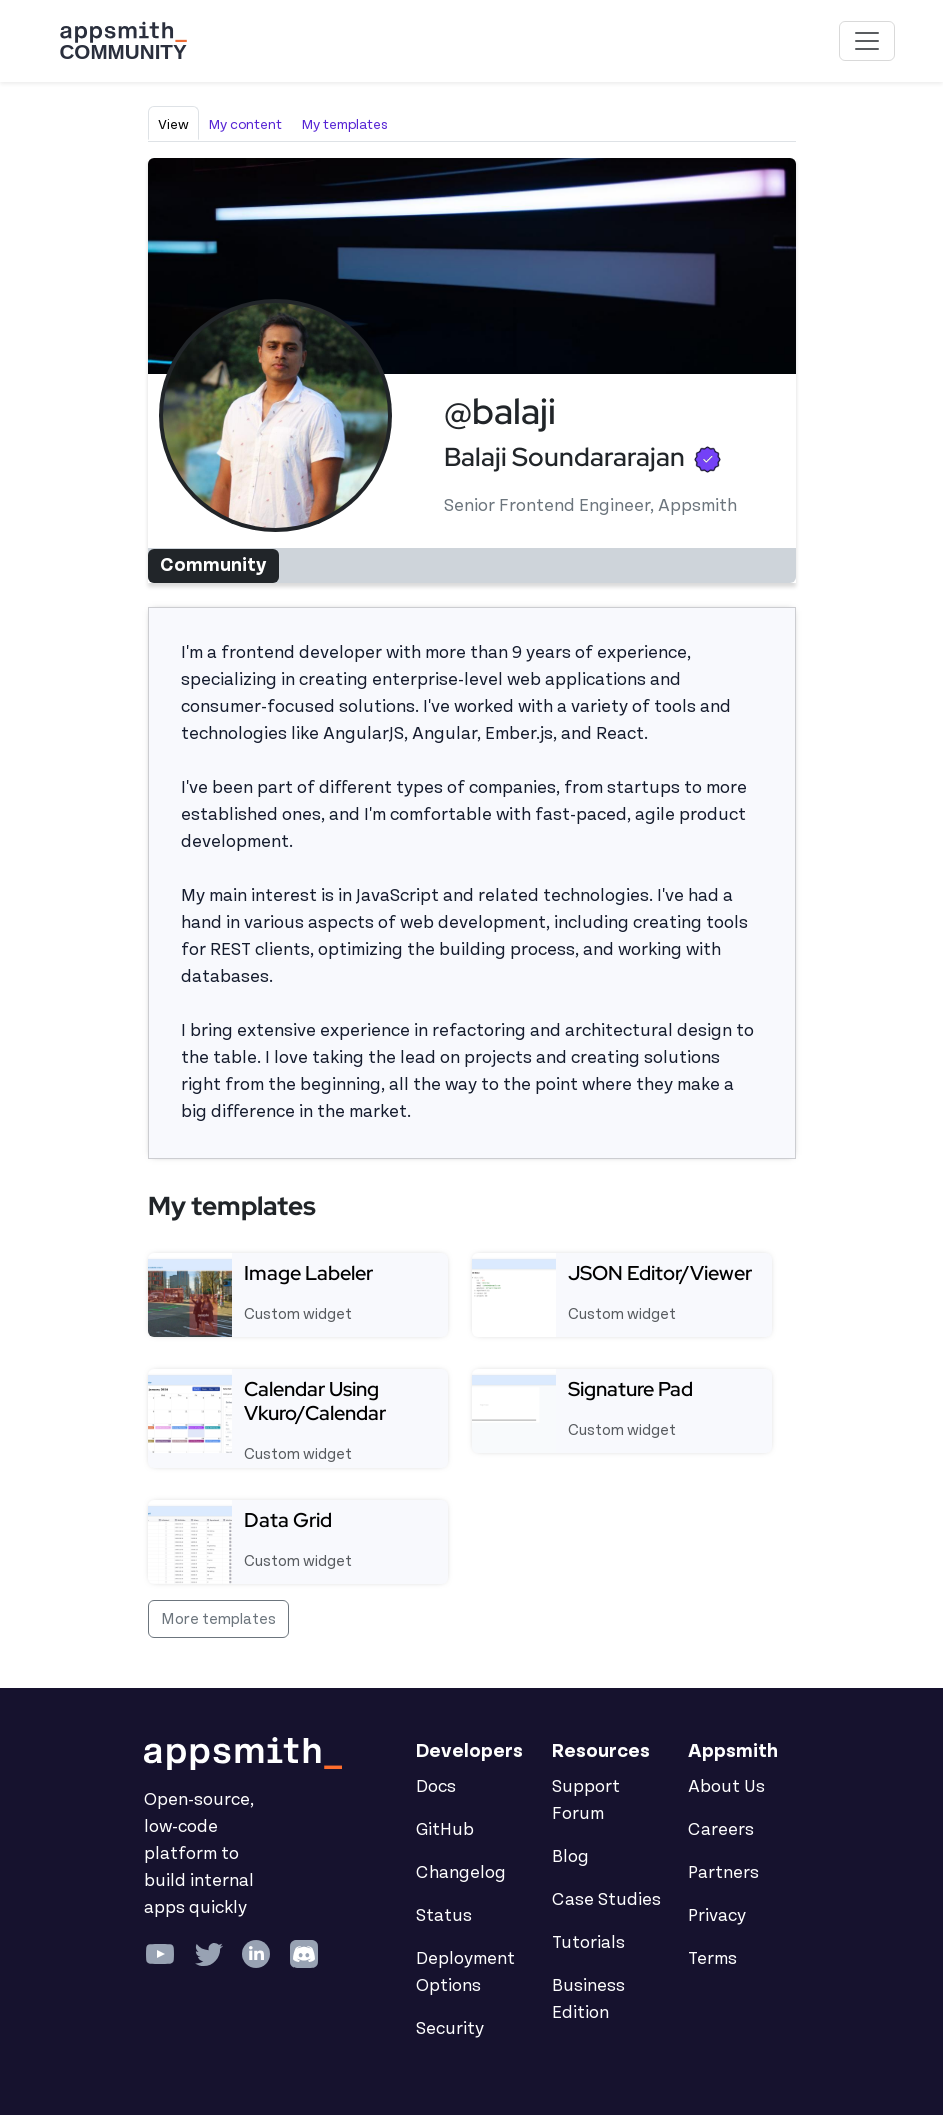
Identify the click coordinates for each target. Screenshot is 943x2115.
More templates (218, 1619)
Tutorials (588, 1943)
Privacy (717, 1916)
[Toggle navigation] (867, 41)
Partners (723, 1873)
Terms (712, 1959)
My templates (345, 124)
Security (450, 2029)
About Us (726, 1787)
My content (245, 124)
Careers (721, 1830)
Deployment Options (465, 1972)
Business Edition (588, 1999)
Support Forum (586, 1800)
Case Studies (606, 1900)
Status (444, 1916)
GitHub (445, 1830)
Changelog (461, 1873)
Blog (570, 1857)
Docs (436, 1787)
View (173, 124)
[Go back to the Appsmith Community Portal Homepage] (123, 41)
